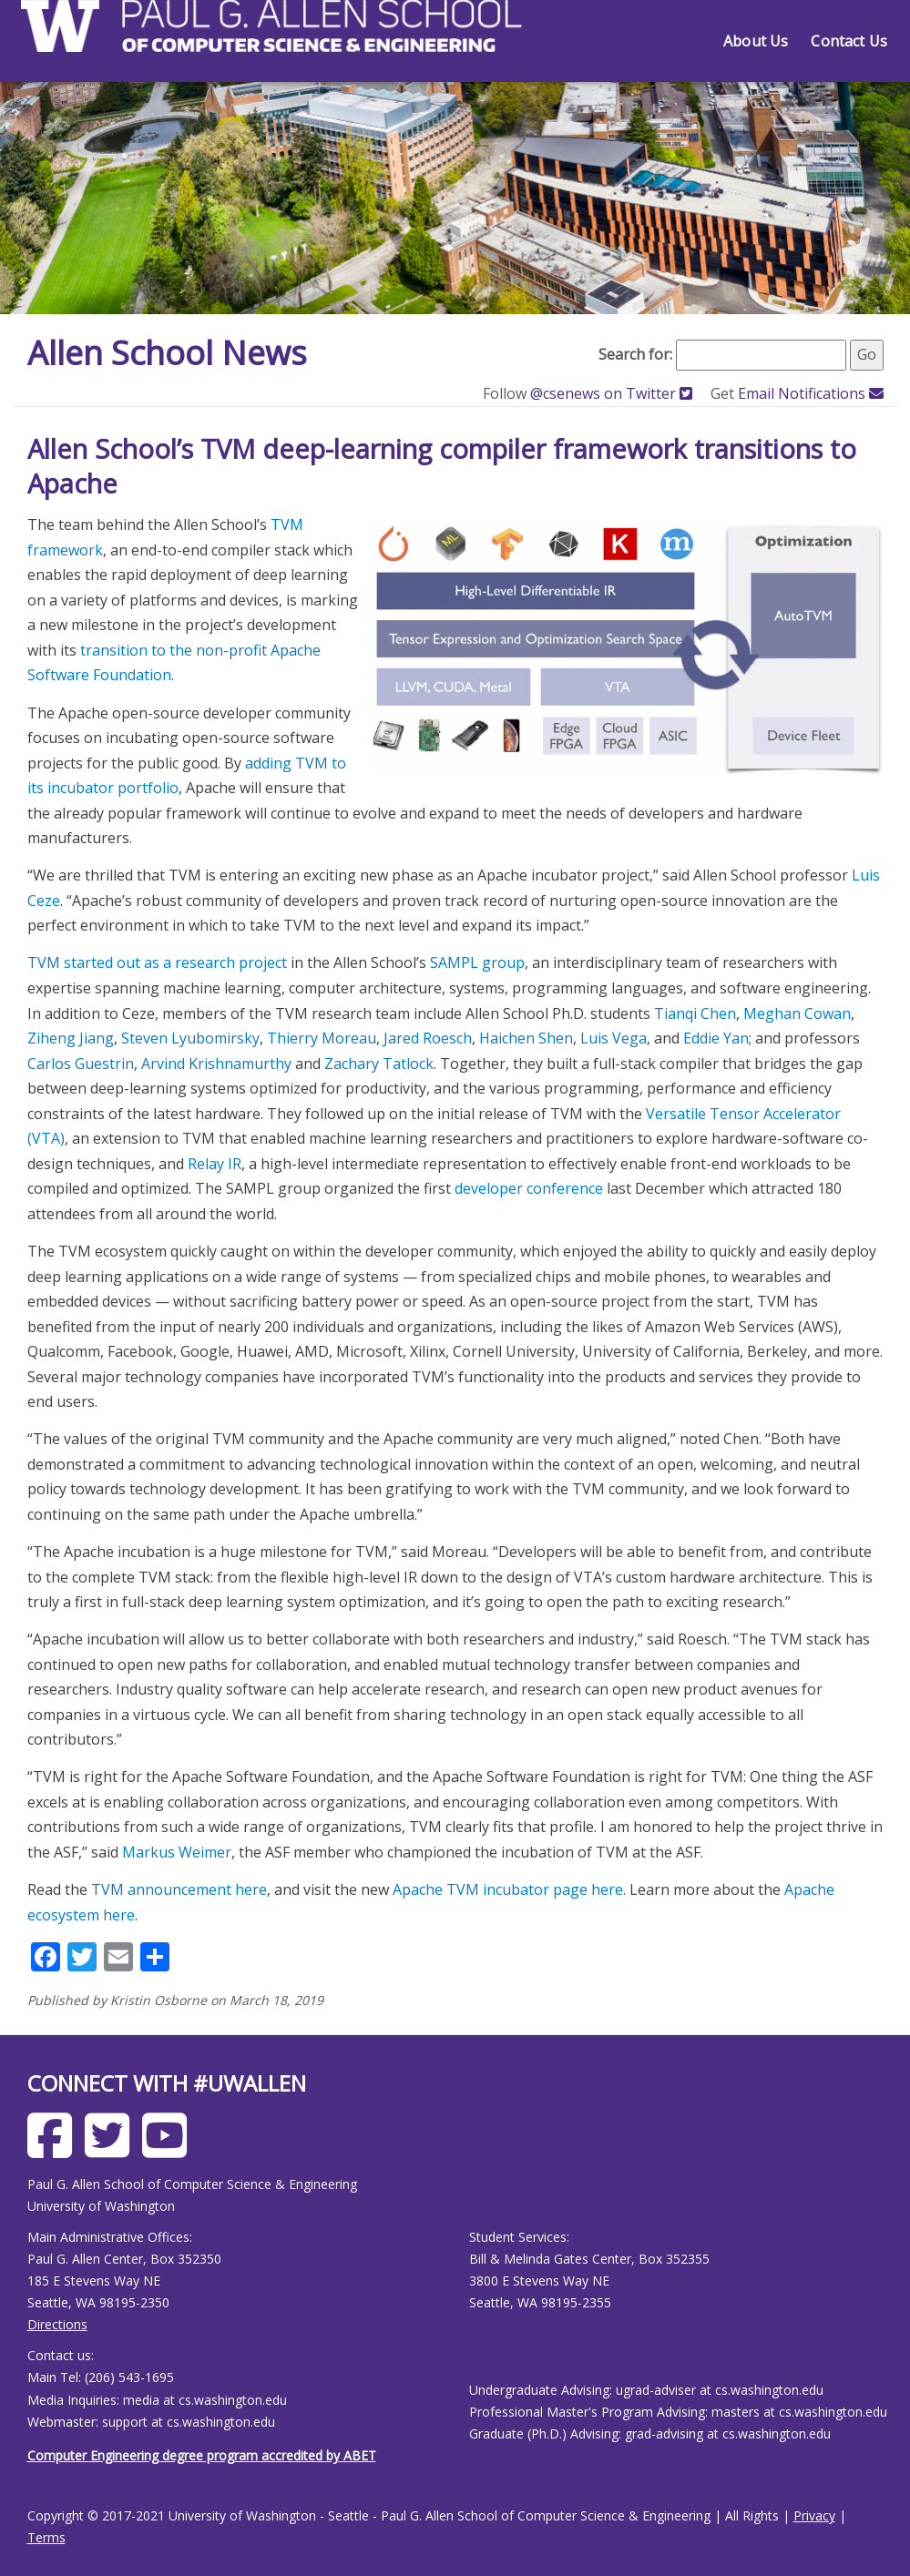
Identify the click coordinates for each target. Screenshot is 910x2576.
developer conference (529, 1188)
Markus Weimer (176, 1852)
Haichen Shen (526, 1038)
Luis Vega (613, 1038)
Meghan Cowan (797, 1013)
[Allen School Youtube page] (169, 2149)
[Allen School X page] (111, 2149)
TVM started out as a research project (157, 962)
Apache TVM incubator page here (508, 1889)
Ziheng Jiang (70, 1038)
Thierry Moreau (321, 1038)
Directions (57, 2324)
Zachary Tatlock (379, 1064)
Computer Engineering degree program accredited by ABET (201, 2455)
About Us (755, 41)
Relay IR (214, 1164)
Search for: (635, 354)
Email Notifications (811, 393)
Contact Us (849, 41)
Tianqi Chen (695, 1013)
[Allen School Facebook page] (54, 2149)
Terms (46, 2537)
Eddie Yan (716, 1038)
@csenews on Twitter (613, 393)
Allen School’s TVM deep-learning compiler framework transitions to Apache (441, 466)
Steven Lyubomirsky (190, 1038)
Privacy (814, 2515)
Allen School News (167, 353)
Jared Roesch (427, 1038)
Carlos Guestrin (80, 1064)
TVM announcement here (179, 1889)
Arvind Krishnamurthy (216, 1064)
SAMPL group (477, 962)
